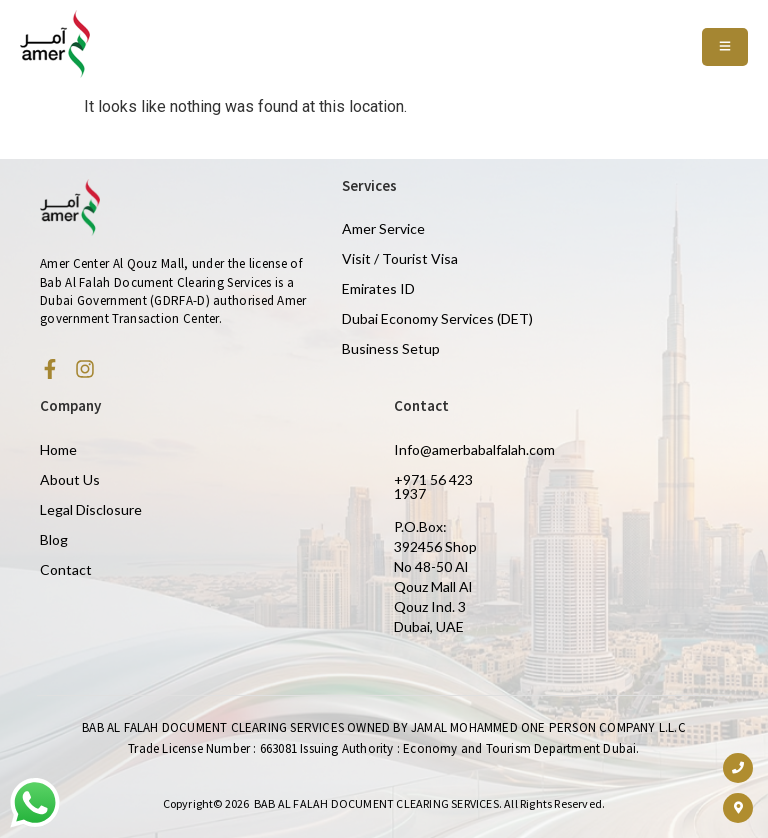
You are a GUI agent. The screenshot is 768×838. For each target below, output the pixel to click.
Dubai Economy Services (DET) (437, 318)
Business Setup (391, 348)
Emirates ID (378, 288)
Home (58, 449)
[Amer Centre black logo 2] (55, 44)
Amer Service (383, 228)
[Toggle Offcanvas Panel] (725, 47)
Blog (54, 539)
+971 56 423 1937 (433, 486)
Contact (66, 569)
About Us (70, 479)
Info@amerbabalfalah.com (474, 449)
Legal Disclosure (91, 509)
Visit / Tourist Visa (400, 258)
